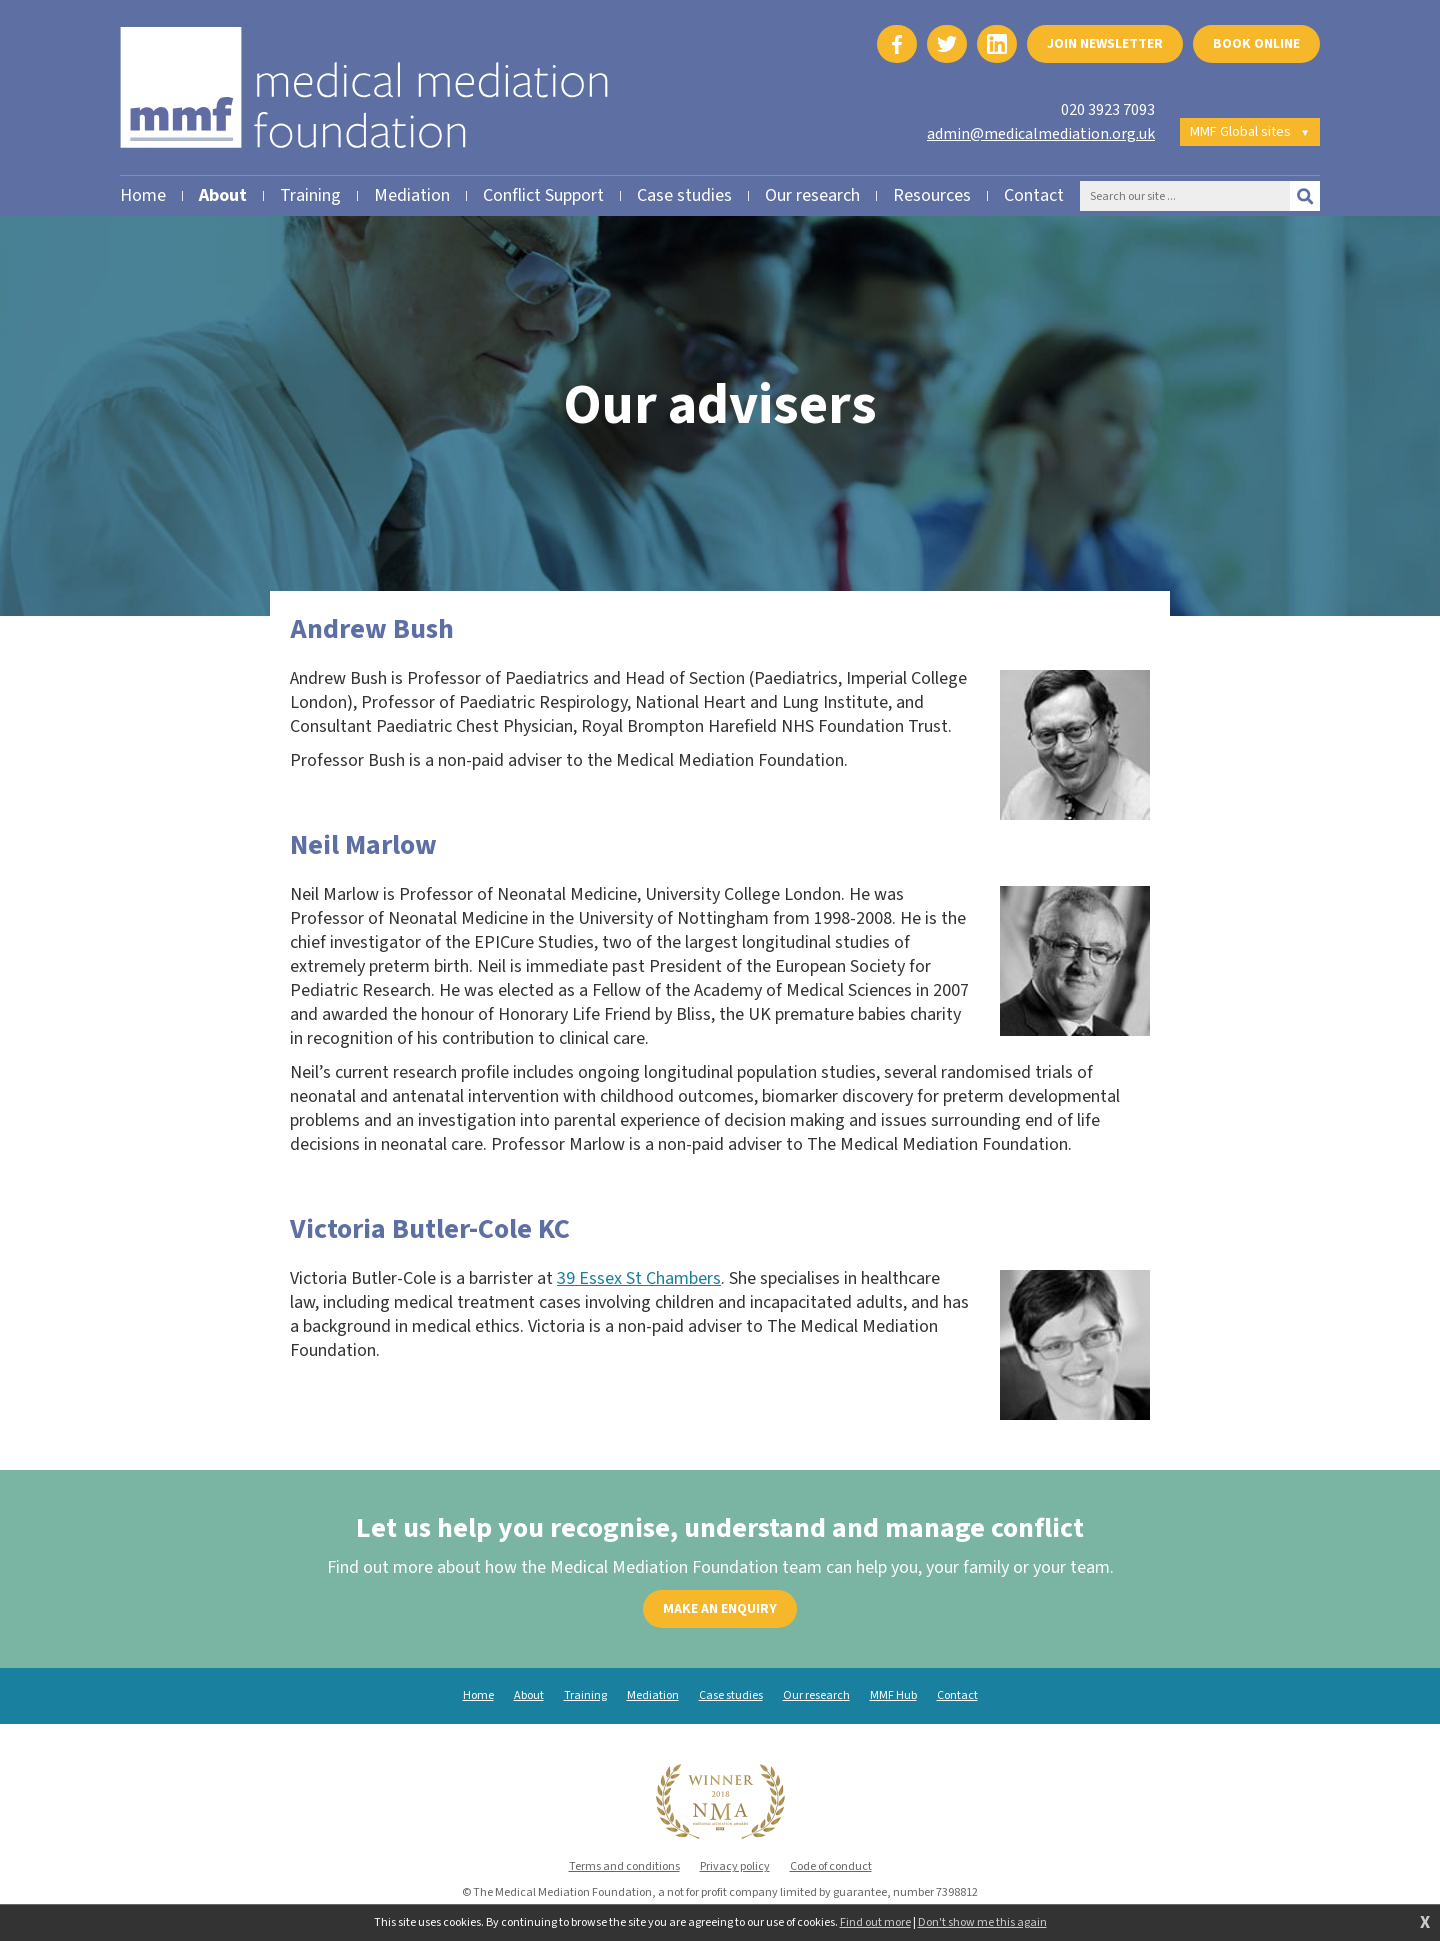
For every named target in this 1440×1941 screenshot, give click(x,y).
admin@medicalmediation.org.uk (1041, 134)
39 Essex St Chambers (639, 1278)
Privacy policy (735, 1867)
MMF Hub (893, 1696)
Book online (1256, 44)
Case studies (731, 1696)
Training (585, 1696)
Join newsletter (1105, 44)
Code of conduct (831, 1867)
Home (478, 1696)
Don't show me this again (982, 1923)
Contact (957, 1696)
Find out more (875, 1923)
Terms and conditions (624, 1867)
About (529, 1696)
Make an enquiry (720, 1609)
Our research (816, 1696)
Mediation (653, 1696)
